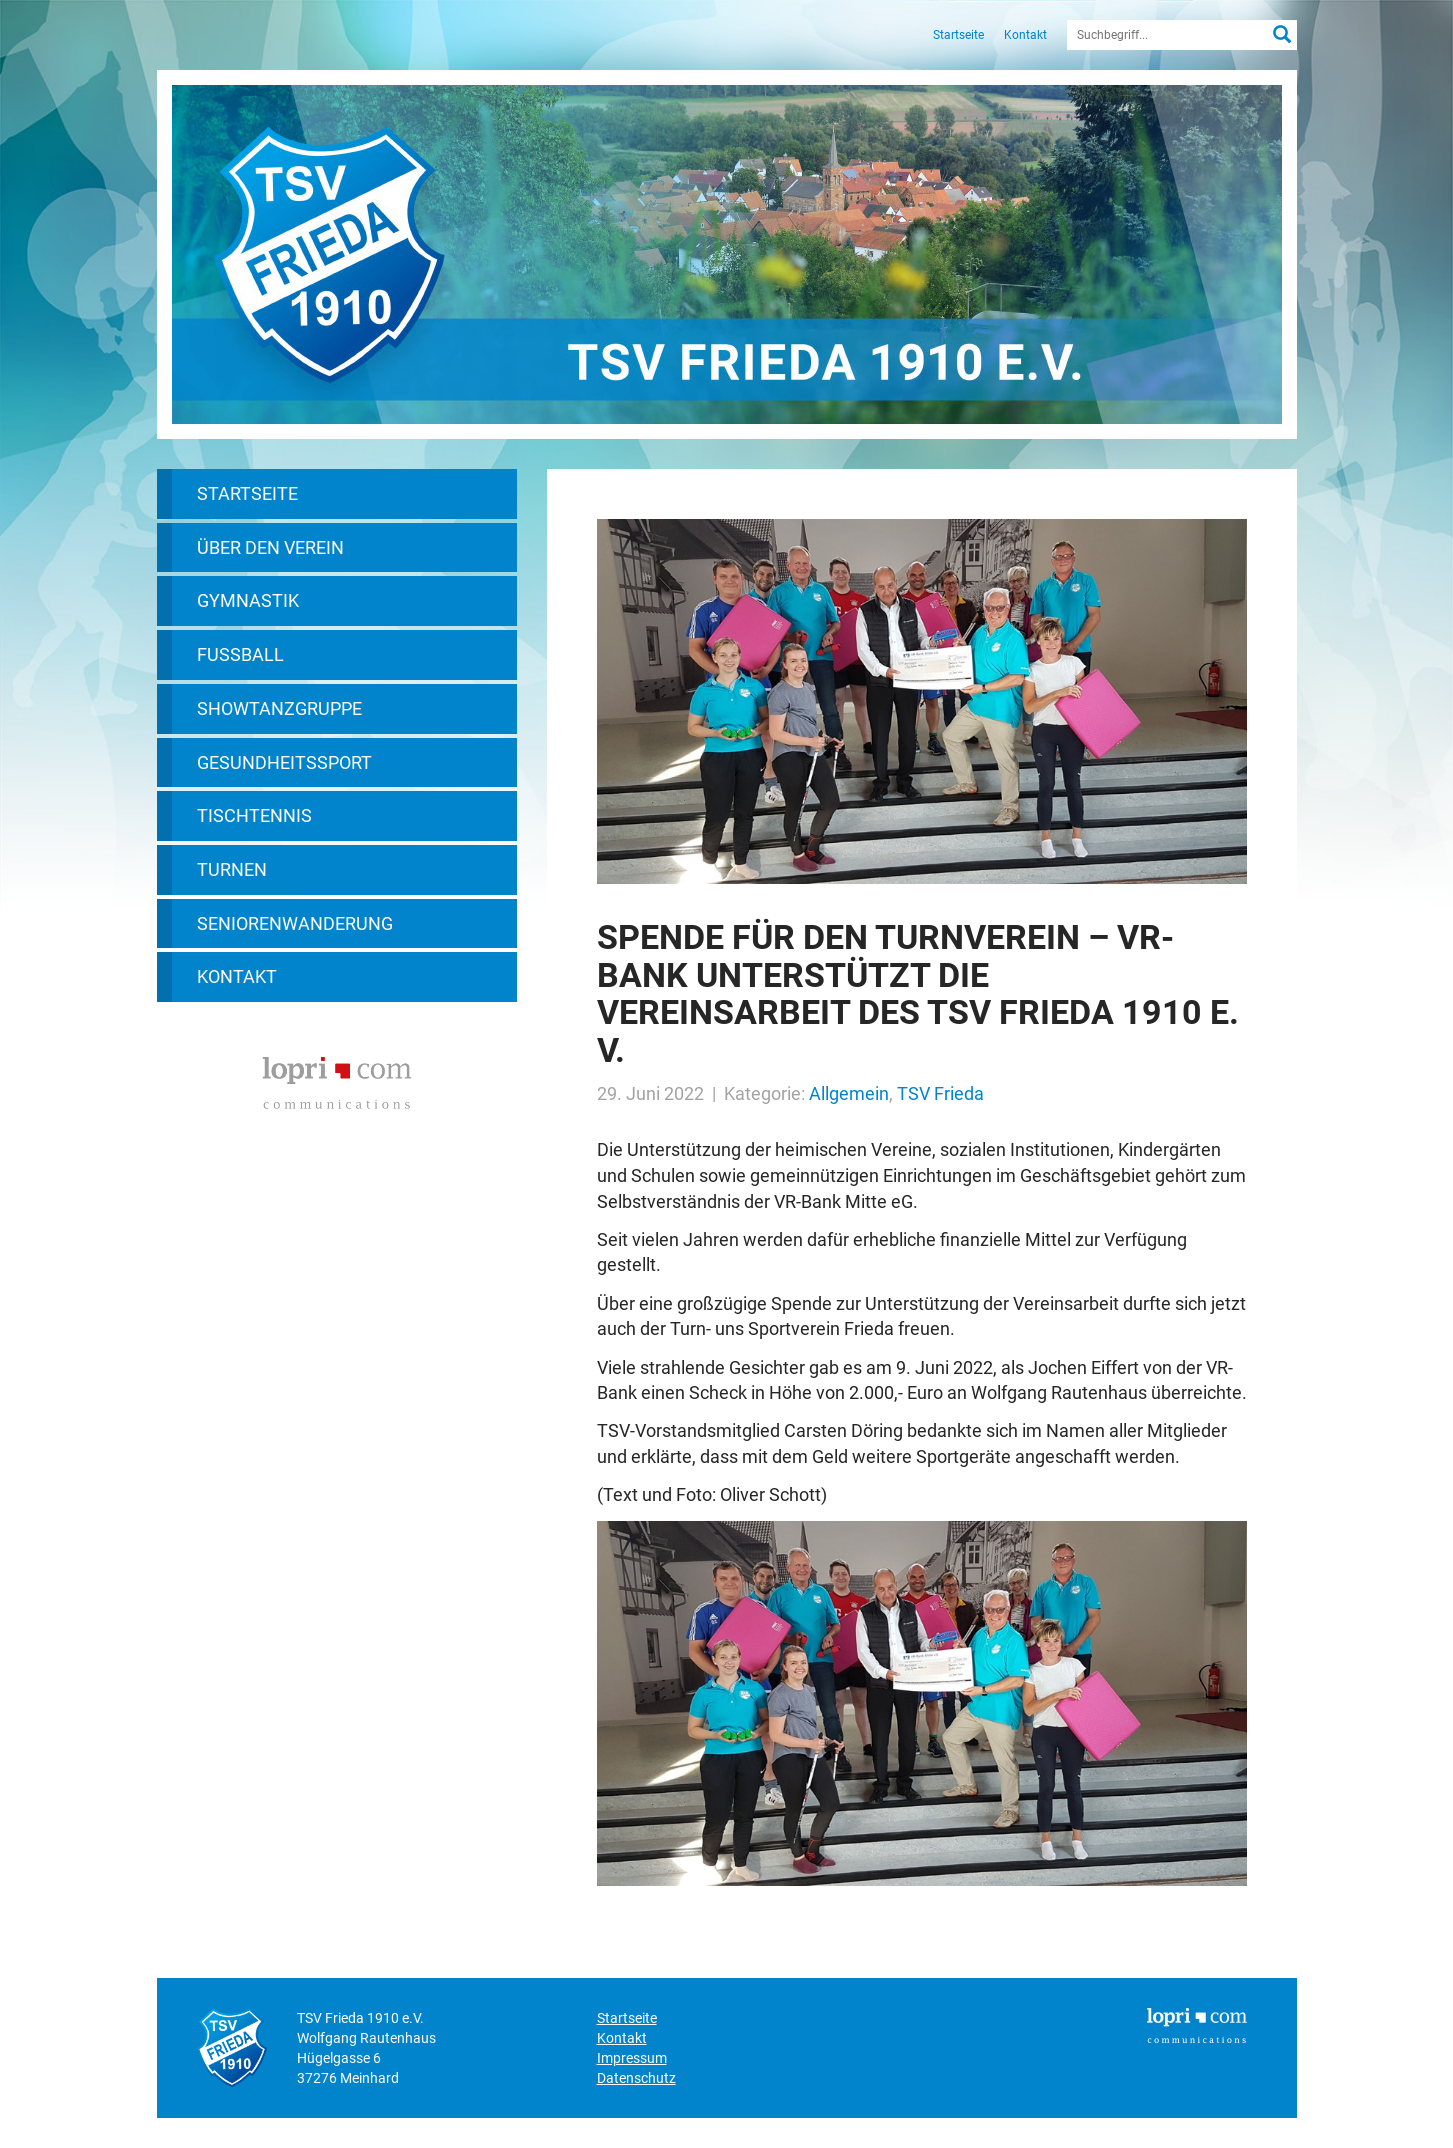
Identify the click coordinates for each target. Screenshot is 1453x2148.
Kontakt (1025, 35)
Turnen (232, 869)
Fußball (240, 654)
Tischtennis (254, 815)
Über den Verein (270, 547)
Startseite (958, 35)
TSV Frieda (940, 1093)
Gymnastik (248, 600)
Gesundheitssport (284, 762)
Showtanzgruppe (279, 708)
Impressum (632, 2058)
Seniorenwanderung (295, 923)
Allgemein (849, 1093)
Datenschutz (636, 2078)
